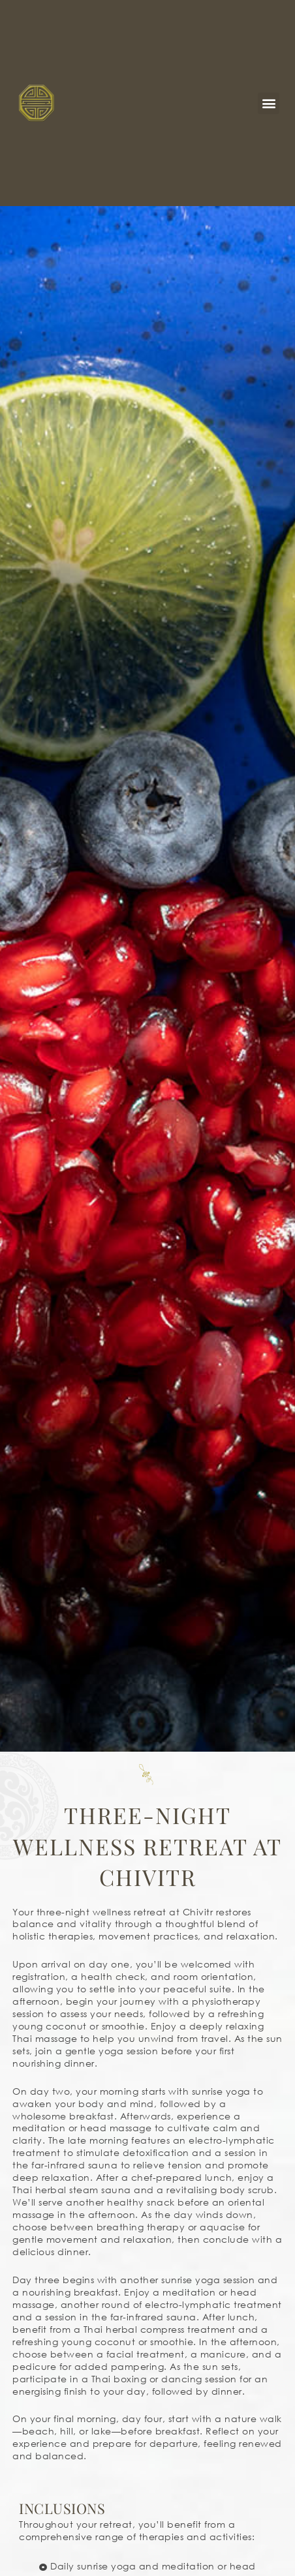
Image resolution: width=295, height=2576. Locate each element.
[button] (268, 103)
